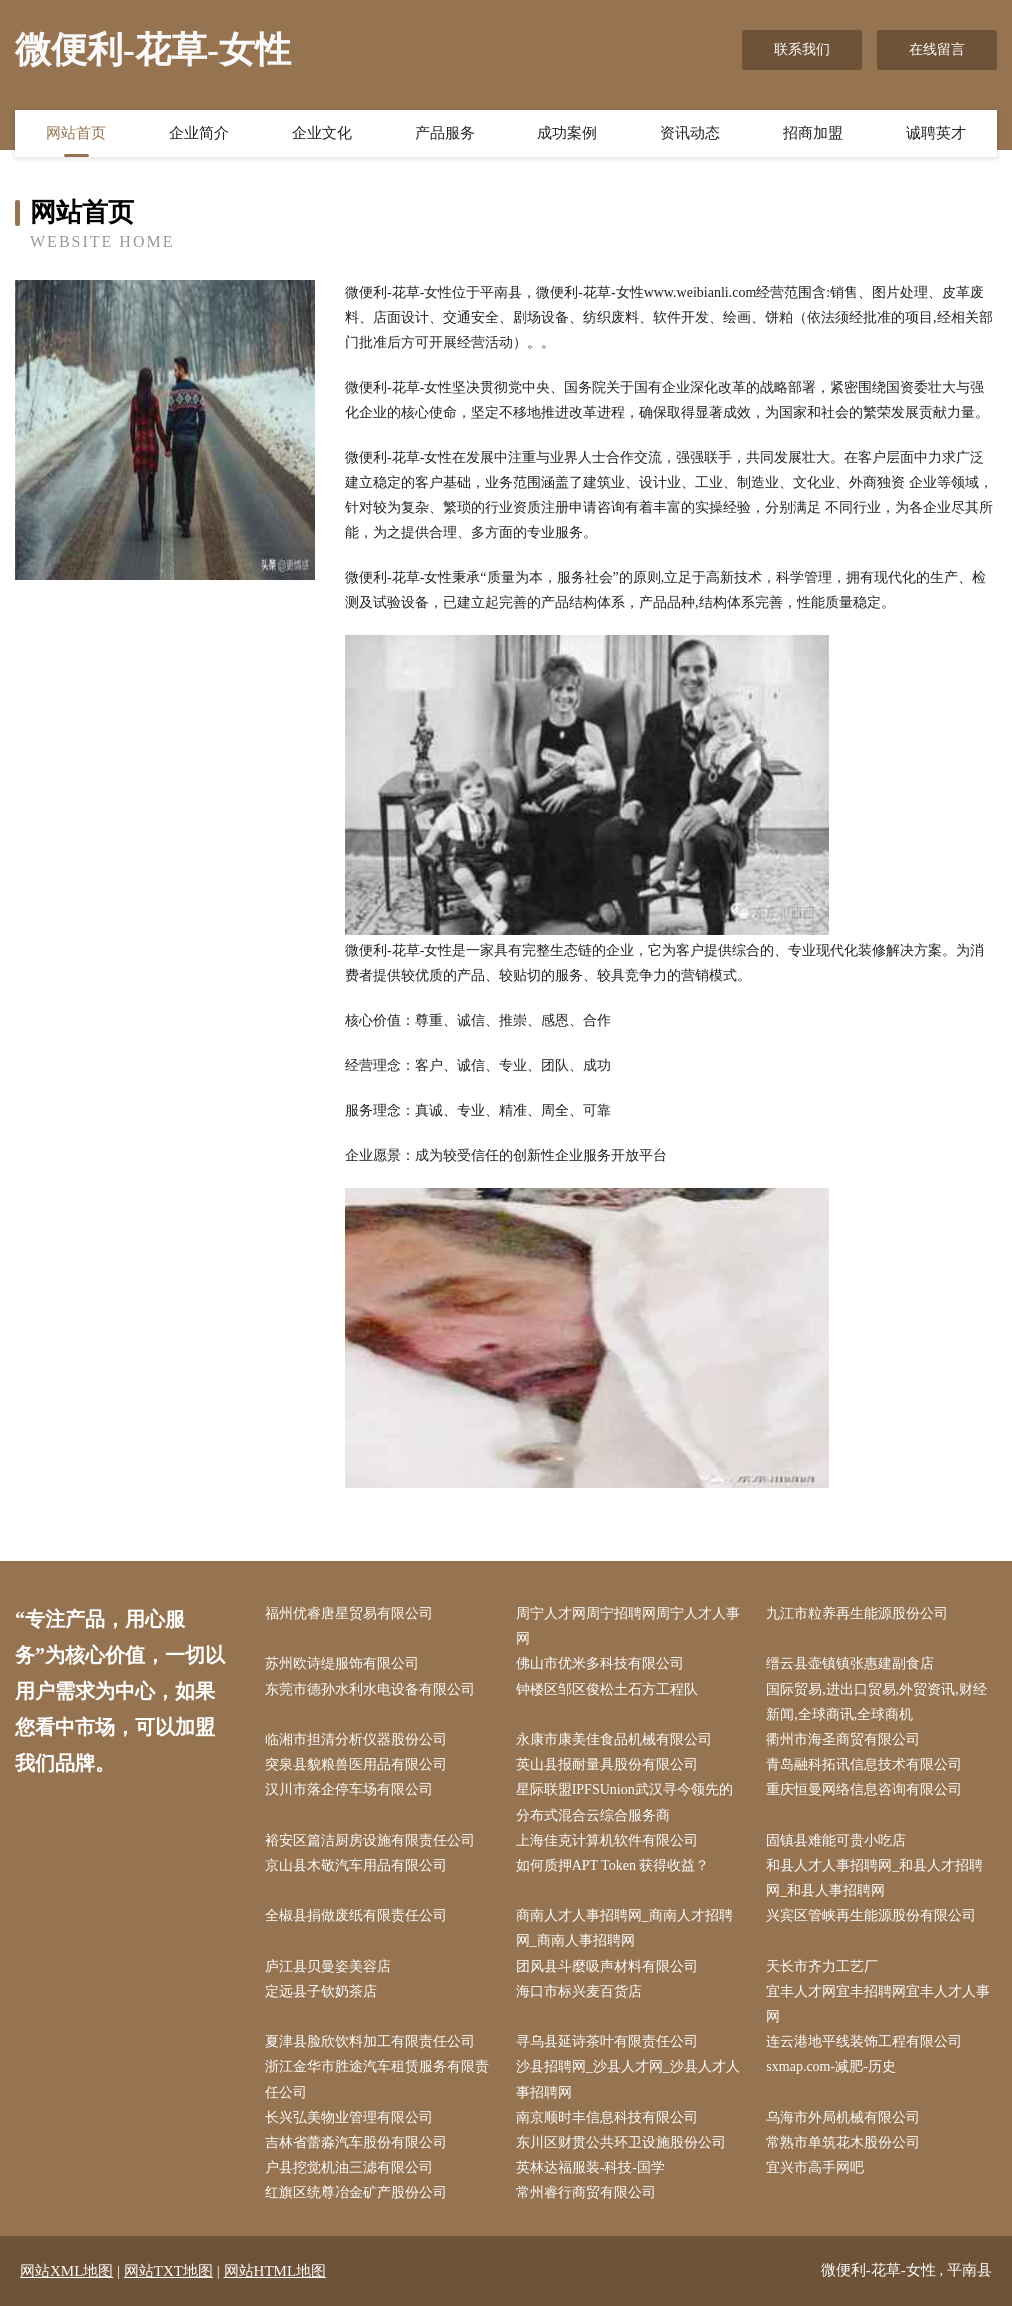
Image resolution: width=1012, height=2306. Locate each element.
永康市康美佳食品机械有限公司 (614, 1739)
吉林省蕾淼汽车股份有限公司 (356, 2142)
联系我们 (802, 49)
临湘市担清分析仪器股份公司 (356, 1739)
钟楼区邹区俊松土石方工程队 (607, 1689)
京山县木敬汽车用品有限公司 (356, 1865)
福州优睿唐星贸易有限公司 (349, 1613)
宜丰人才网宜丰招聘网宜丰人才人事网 (878, 2004)
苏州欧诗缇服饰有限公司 (342, 1663)
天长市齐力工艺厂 (822, 1966)
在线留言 (937, 49)
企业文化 (322, 133)
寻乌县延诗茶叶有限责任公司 (607, 2041)
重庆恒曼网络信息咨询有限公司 (864, 1789)
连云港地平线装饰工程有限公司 (864, 2041)
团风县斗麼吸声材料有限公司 (607, 1966)
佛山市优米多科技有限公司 (600, 1663)
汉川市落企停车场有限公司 (349, 1789)
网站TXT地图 (168, 2271)
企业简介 (199, 133)
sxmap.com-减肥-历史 (830, 2066)
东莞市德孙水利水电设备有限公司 (370, 1689)
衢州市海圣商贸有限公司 (843, 1739)
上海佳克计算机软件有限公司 (607, 1840)
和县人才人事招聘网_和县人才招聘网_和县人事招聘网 (874, 1878)
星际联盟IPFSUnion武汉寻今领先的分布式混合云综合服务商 (624, 1802)
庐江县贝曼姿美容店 (328, 1966)
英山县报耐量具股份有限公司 (607, 1764)
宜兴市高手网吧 (815, 2167)
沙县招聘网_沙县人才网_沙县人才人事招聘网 (628, 2079)
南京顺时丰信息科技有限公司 (607, 2117)
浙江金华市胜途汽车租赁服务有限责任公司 (377, 2079)
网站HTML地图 (275, 2271)
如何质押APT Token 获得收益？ (613, 1865)
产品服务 (445, 133)
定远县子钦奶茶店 (321, 1991)
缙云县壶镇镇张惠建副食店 (850, 1663)
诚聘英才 (936, 133)
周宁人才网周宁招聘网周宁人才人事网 (628, 1626)
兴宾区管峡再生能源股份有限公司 (871, 1915)
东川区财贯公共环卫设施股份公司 (621, 2142)
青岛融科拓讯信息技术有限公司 (864, 1764)
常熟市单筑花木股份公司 (843, 2142)
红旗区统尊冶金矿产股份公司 (356, 2192)
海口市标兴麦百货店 (579, 1991)
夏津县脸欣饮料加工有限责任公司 (370, 2041)
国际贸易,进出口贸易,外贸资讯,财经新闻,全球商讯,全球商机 (876, 1702)
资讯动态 (690, 133)
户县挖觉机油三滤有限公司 (349, 2167)
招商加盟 (813, 133)
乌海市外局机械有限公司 (843, 2117)
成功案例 (567, 133)
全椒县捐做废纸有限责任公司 (356, 1915)
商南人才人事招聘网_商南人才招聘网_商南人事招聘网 (624, 1928)
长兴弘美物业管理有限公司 (349, 2117)
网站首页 (76, 133)
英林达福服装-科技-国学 (590, 2167)
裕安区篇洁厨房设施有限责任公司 (370, 1840)
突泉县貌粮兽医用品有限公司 (356, 1764)
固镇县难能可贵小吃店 (836, 1840)
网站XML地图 (66, 2271)
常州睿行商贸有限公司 (586, 2192)
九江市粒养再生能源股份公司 (857, 1613)
